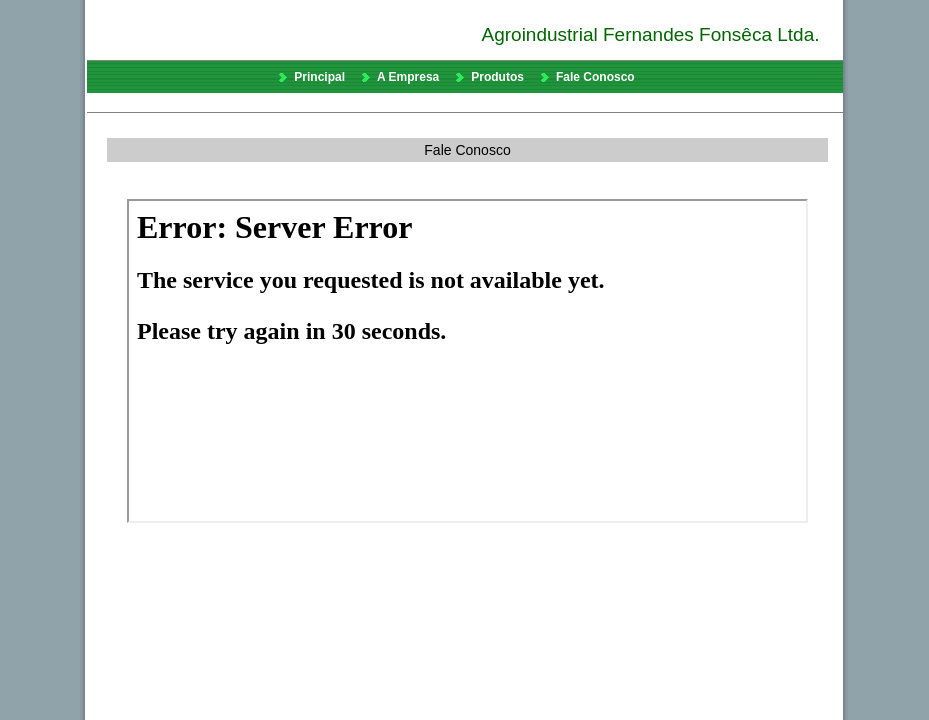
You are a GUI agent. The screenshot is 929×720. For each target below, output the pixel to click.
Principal (319, 77)
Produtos (497, 77)
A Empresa (408, 77)
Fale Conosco (595, 77)
